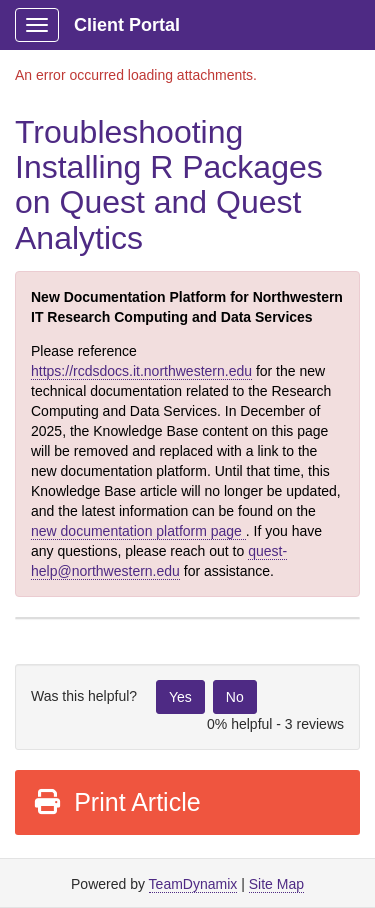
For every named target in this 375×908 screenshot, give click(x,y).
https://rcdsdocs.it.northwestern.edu (141, 371)
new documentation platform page (138, 531)
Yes (180, 697)
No (235, 697)
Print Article (116, 802)
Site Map (276, 884)
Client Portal (127, 25)
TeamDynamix (193, 884)
